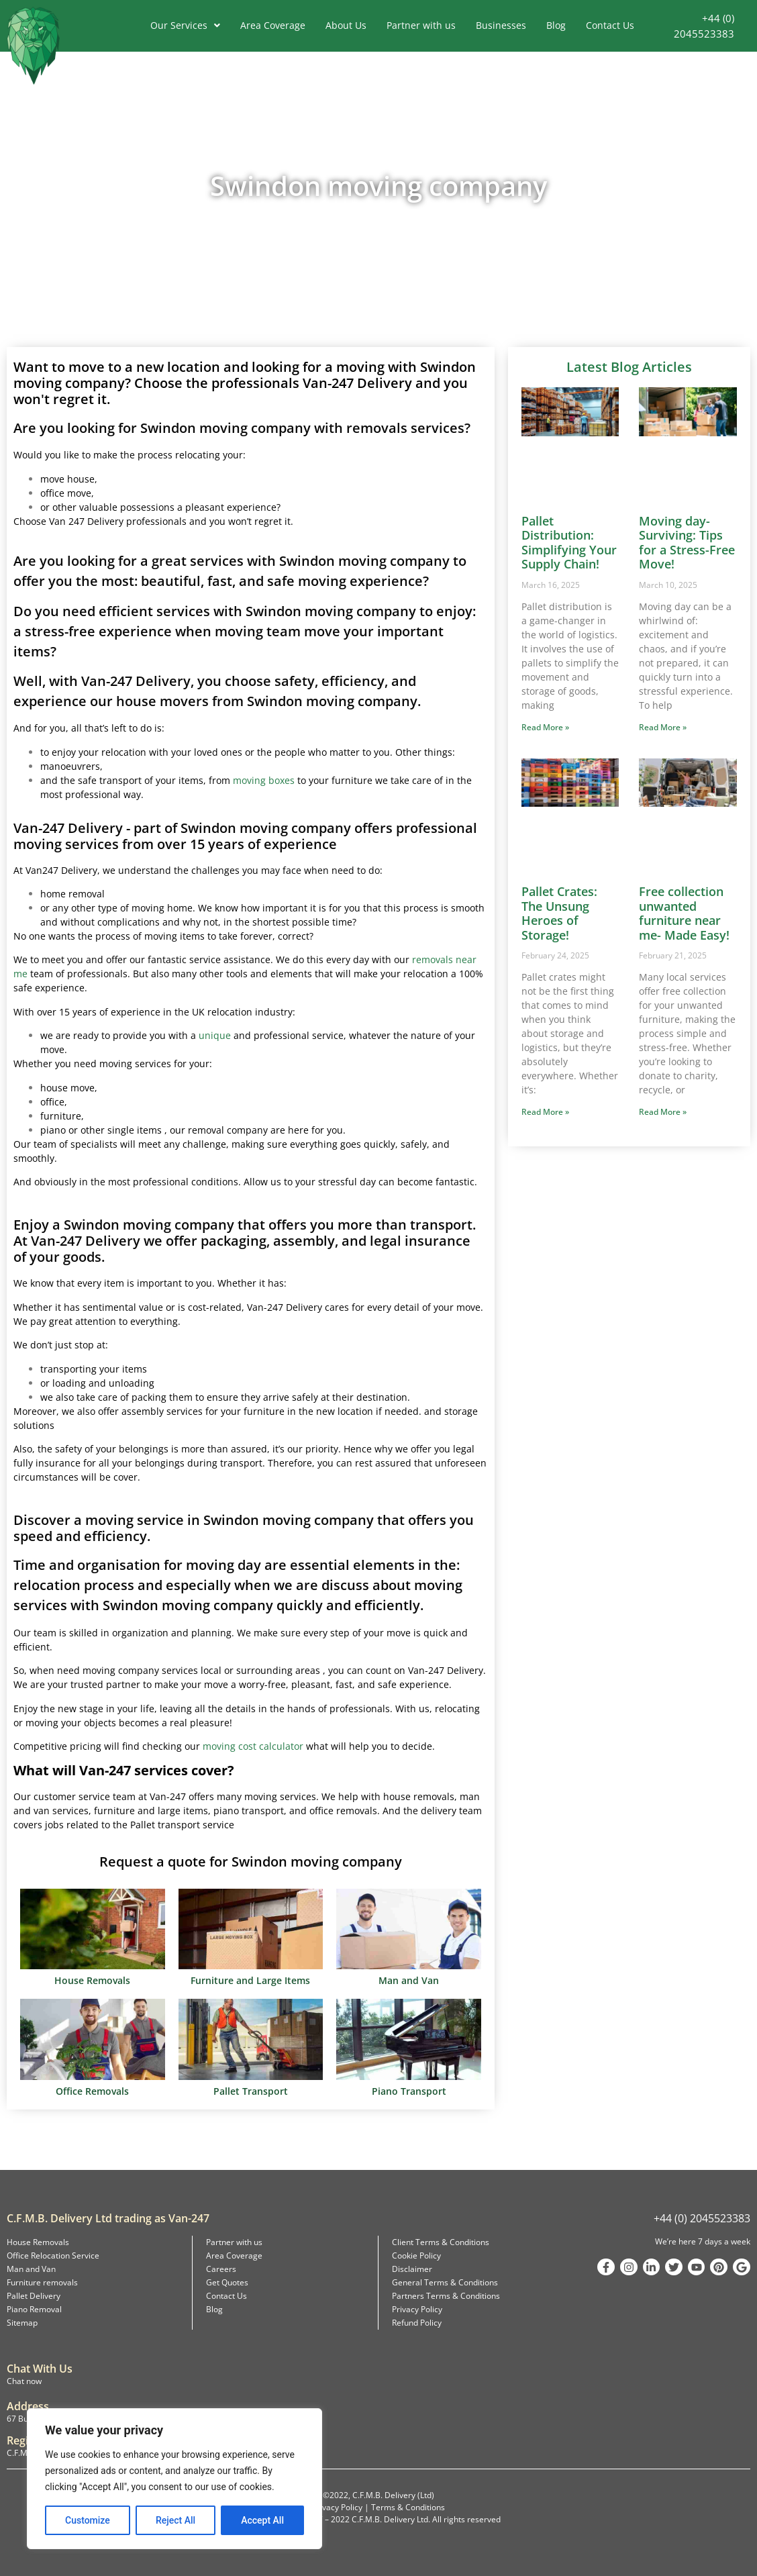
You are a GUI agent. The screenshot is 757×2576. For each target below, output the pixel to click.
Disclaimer (412, 2269)
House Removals (38, 2242)
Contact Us (610, 25)
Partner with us (421, 25)
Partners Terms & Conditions (446, 2295)
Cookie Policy (416, 2255)
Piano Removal (34, 2309)
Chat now (24, 2381)
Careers (221, 2269)
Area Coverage (272, 25)
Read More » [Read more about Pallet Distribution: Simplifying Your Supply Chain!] (545, 727)
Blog (556, 25)
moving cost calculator (253, 1746)
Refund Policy (417, 2322)
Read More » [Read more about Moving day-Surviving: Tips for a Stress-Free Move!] (663, 727)
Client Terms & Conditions (440, 2242)
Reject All (175, 2520)
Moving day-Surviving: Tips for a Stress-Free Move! (687, 543)
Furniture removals (42, 2282)
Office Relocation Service (53, 2255)
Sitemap (22, 2322)
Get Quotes (227, 2282)
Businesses (501, 25)
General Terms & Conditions (445, 2282)
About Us (345, 25)
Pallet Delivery (33, 2295)
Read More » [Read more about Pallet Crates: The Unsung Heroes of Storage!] (545, 1112)
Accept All (262, 2520)
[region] (174, 2478)
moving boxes (264, 780)
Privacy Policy (417, 2309)
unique (215, 1035)
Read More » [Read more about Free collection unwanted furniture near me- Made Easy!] (663, 1112)
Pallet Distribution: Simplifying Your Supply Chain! (569, 543)
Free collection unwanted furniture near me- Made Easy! (684, 913)
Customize (87, 2520)
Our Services (185, 25)
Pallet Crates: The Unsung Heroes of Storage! (559, 913)
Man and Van (31, 2269)
